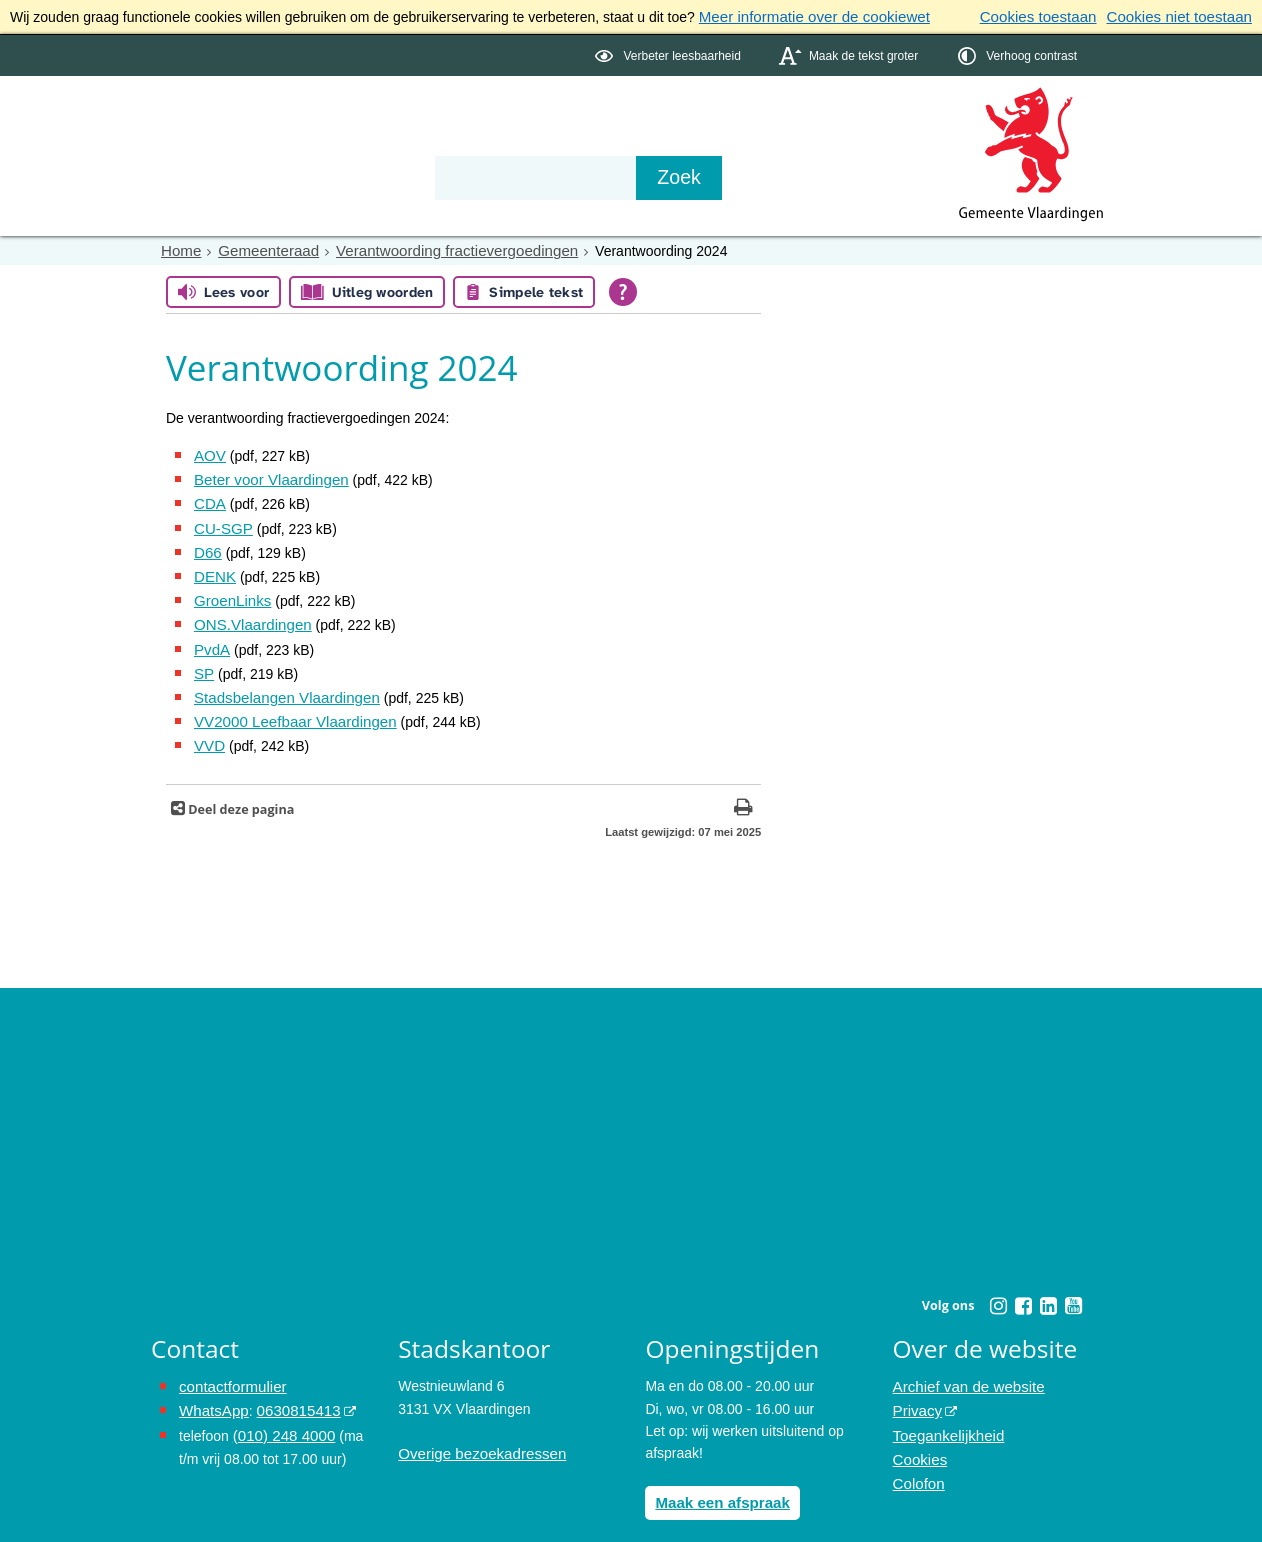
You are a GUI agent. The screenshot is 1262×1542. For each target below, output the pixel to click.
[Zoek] (845, 176)
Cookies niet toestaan (1184, 16)
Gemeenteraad (261, 248)
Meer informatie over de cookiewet (806, 16)
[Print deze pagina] (743, 782)
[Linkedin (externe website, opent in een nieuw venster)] (1048, 1279)
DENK (213, 564)
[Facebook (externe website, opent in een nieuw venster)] (1023, 1279)
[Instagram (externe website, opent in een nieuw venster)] (998, 1279)
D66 (207, 542)
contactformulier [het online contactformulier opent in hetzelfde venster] (229, 1360)
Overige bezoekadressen (476, 1427)
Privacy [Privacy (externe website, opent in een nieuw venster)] (916, 1382)
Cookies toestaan (1053, 16)
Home (179, 248)
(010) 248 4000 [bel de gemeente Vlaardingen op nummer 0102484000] (280, 1404)
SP (203, 654)
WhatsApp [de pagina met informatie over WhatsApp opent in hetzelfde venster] (211, 1382)
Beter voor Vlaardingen (265, 474)
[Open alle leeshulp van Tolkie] (623, 289)
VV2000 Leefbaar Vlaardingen (288, 698)
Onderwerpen (209, 142)
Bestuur (337, 142)
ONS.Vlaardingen (248, 609)
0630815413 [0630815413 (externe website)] (290, 1382)
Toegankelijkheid (945, 1404)
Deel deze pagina (239, 782)
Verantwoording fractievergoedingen (438, 248)
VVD (208, 721)
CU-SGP (221, 519)
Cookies (918, 1427)
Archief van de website (963, 1360)
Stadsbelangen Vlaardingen (280, 676)
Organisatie (457, 142)
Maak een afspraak (717, 1475)
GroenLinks (230, 586)
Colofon (917, 1449)
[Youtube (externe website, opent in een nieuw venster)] (1073, 1279)
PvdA (210, 631)
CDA (208, 497)
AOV (209, 452)
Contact (577, 142)
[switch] (669, 53)
